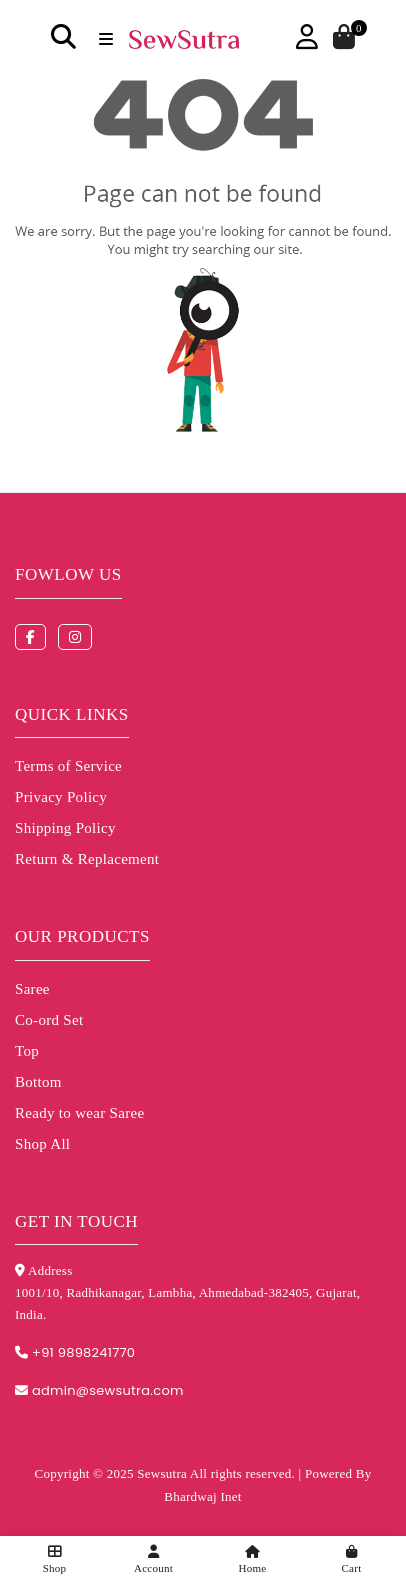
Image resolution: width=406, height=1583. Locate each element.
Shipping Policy (65, 828)
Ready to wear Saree (79, 1113)
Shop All (42, 1144)
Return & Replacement (87, 859)
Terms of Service (68, 766)
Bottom (38, 1082)
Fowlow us (68, 574)
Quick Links (72, 714)
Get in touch (76, 1221)
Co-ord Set (49, 1020)
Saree (32, 989)
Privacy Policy (61, 797)
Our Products (82, 936)
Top (27, 1051)
